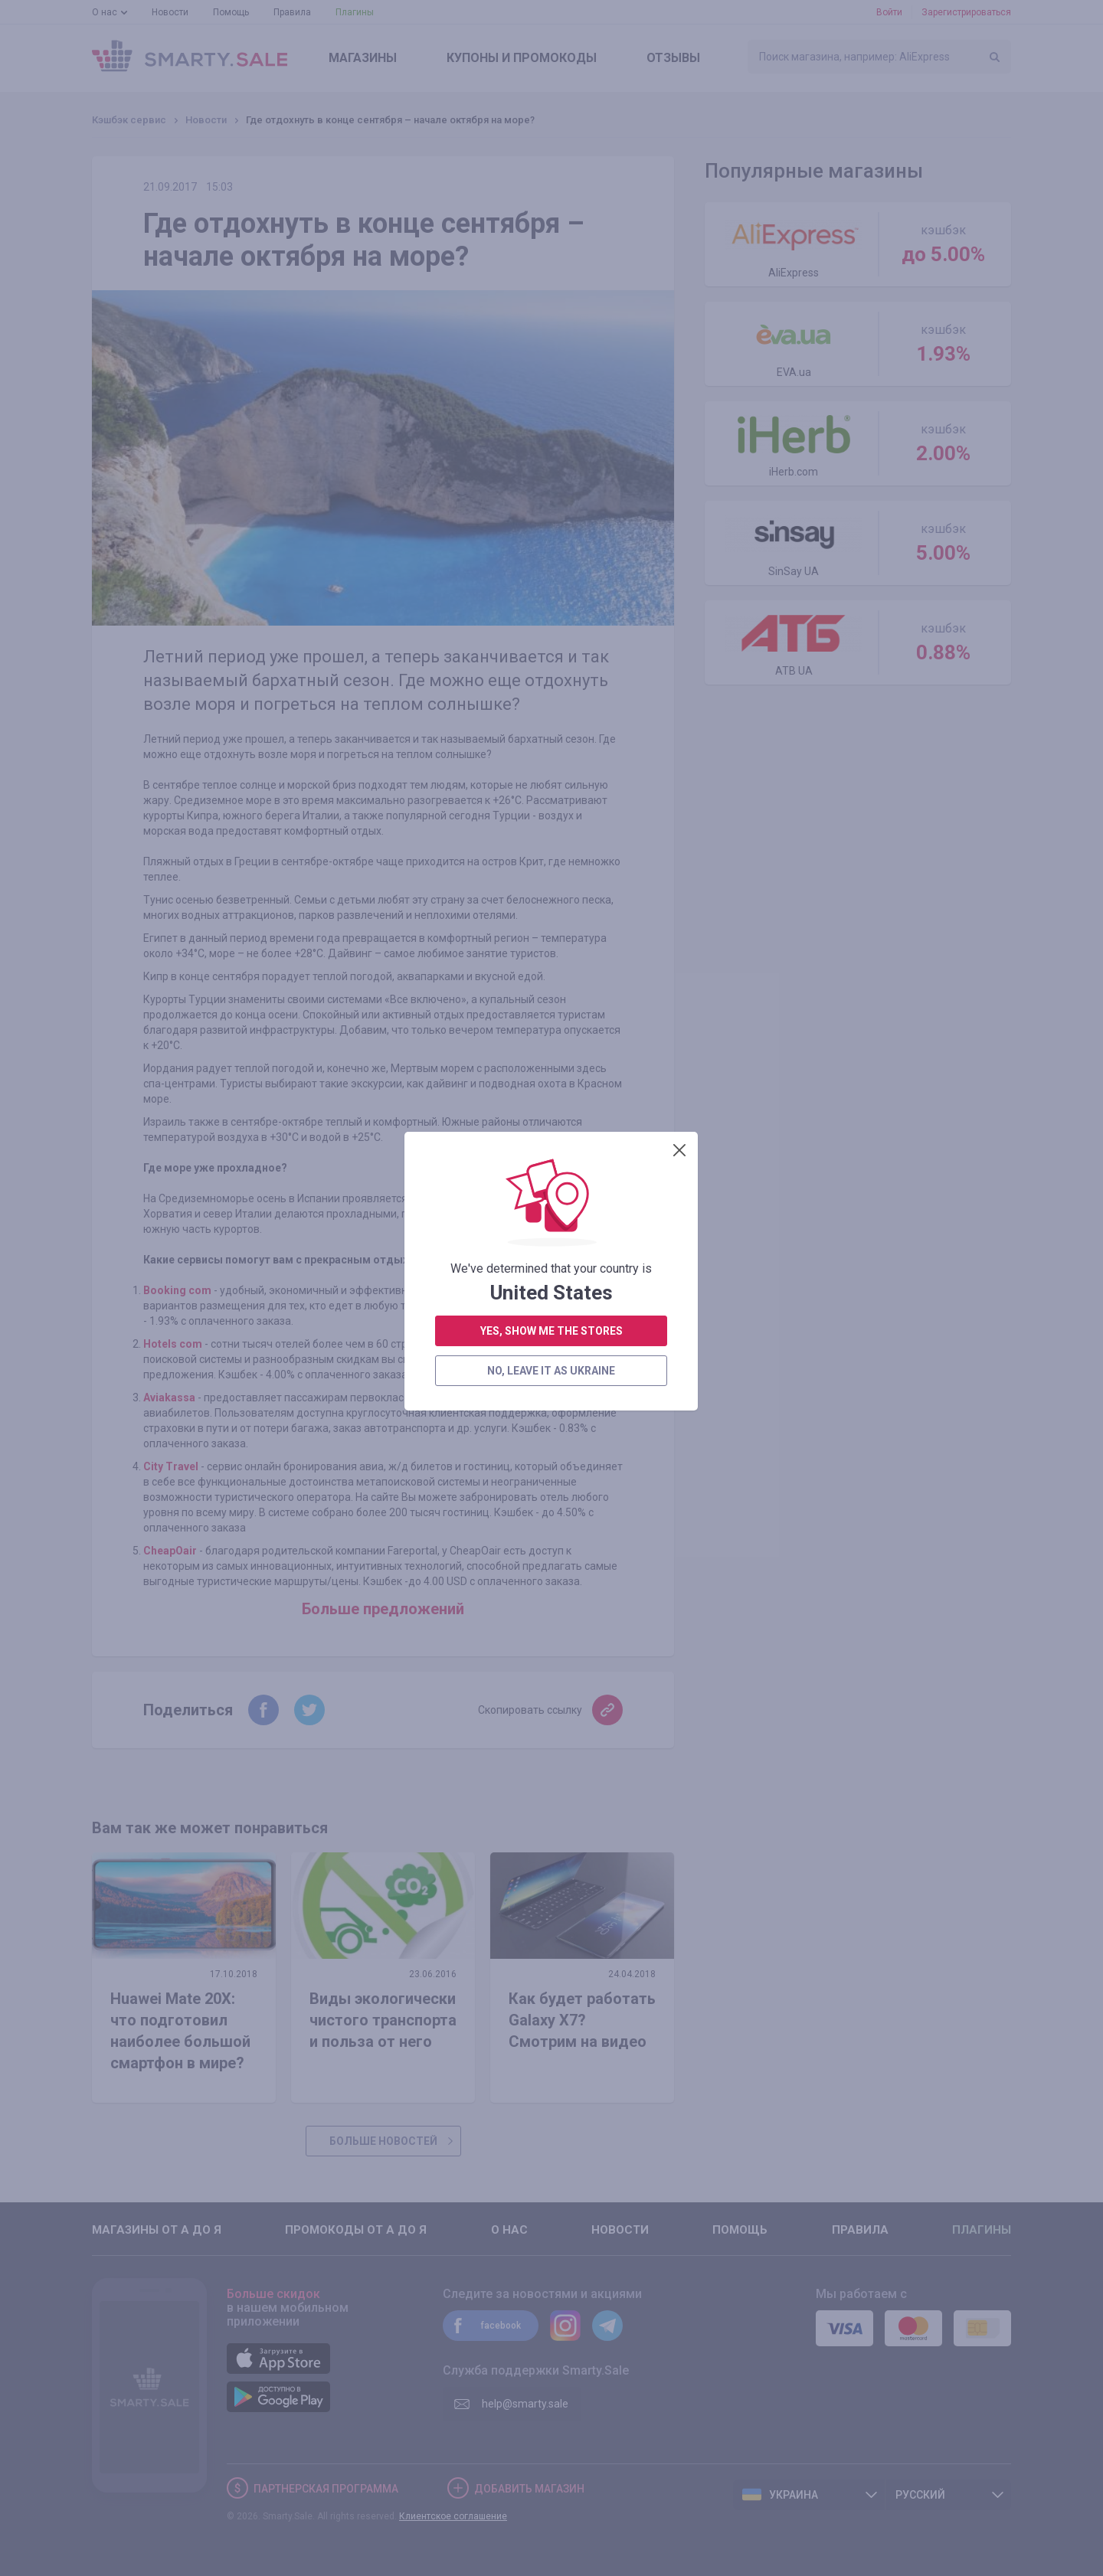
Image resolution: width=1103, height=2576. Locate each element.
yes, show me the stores (551, 559)
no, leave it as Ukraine (551, 599)
